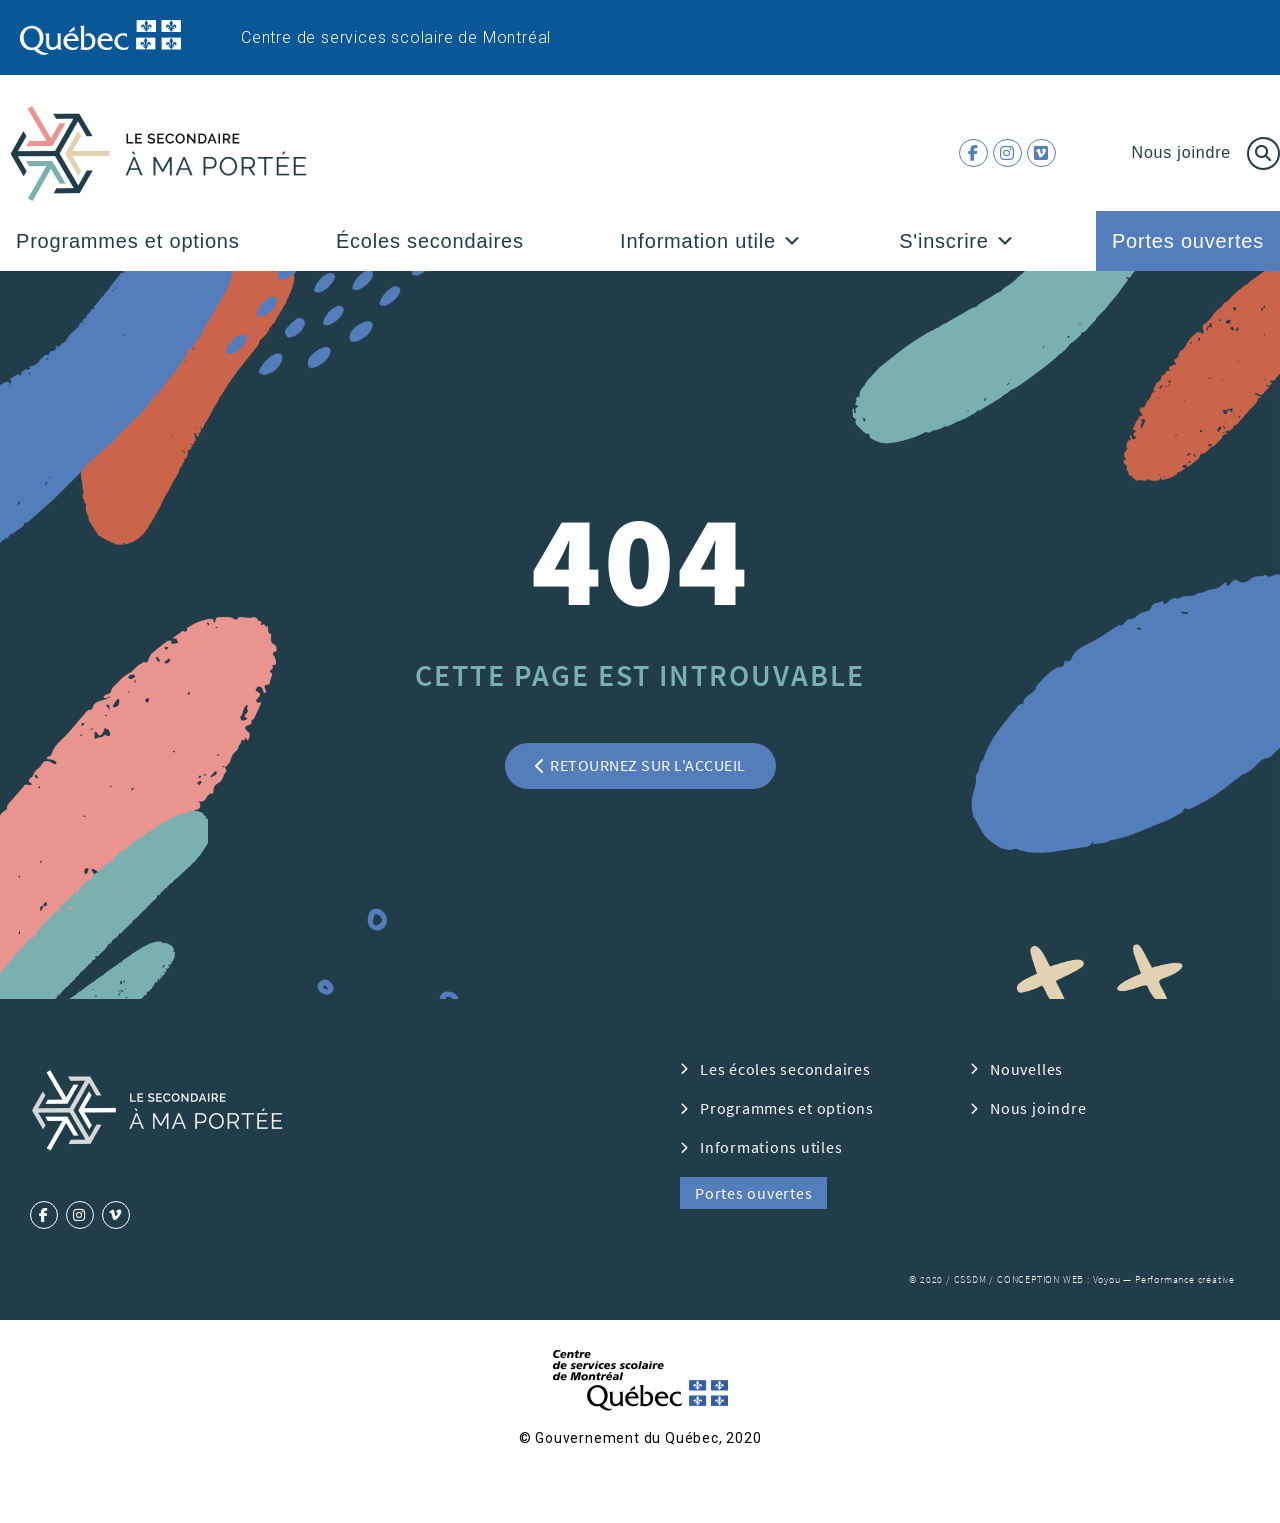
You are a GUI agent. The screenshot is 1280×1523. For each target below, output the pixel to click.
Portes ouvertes (1188, 241)
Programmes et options (128, 241)
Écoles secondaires (430, 241)
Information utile (711, 241)
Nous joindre (1181, 152)
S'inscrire (957, 241)
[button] (792, 241)
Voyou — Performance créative (1164, 1279)
